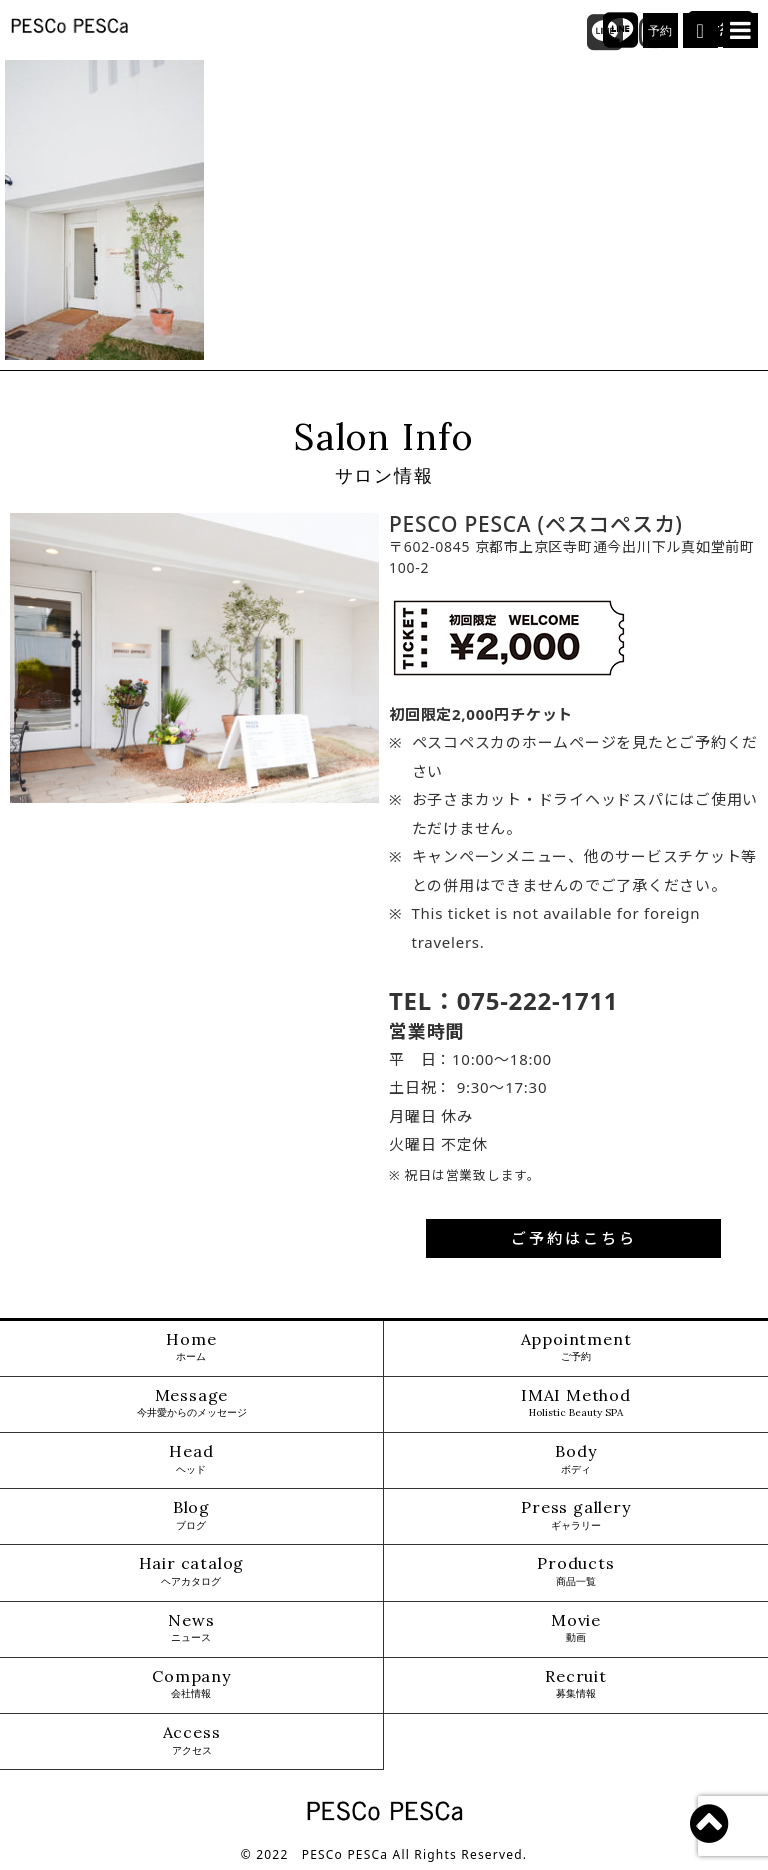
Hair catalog (192, 1571)
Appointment (576, 1347)
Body (575, 1459)
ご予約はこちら (574, 1238)
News (191, 1628)
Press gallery (575, 1515)
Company (191, 1684)
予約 (661, 31)
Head (191, 1459)
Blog (191, 1515)
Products (575, 1571)
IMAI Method (576, 1403)
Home (191, 1347)
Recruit (576, 1684)
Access (192, 1740)
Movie (576, 1628)
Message (192, 1403)
